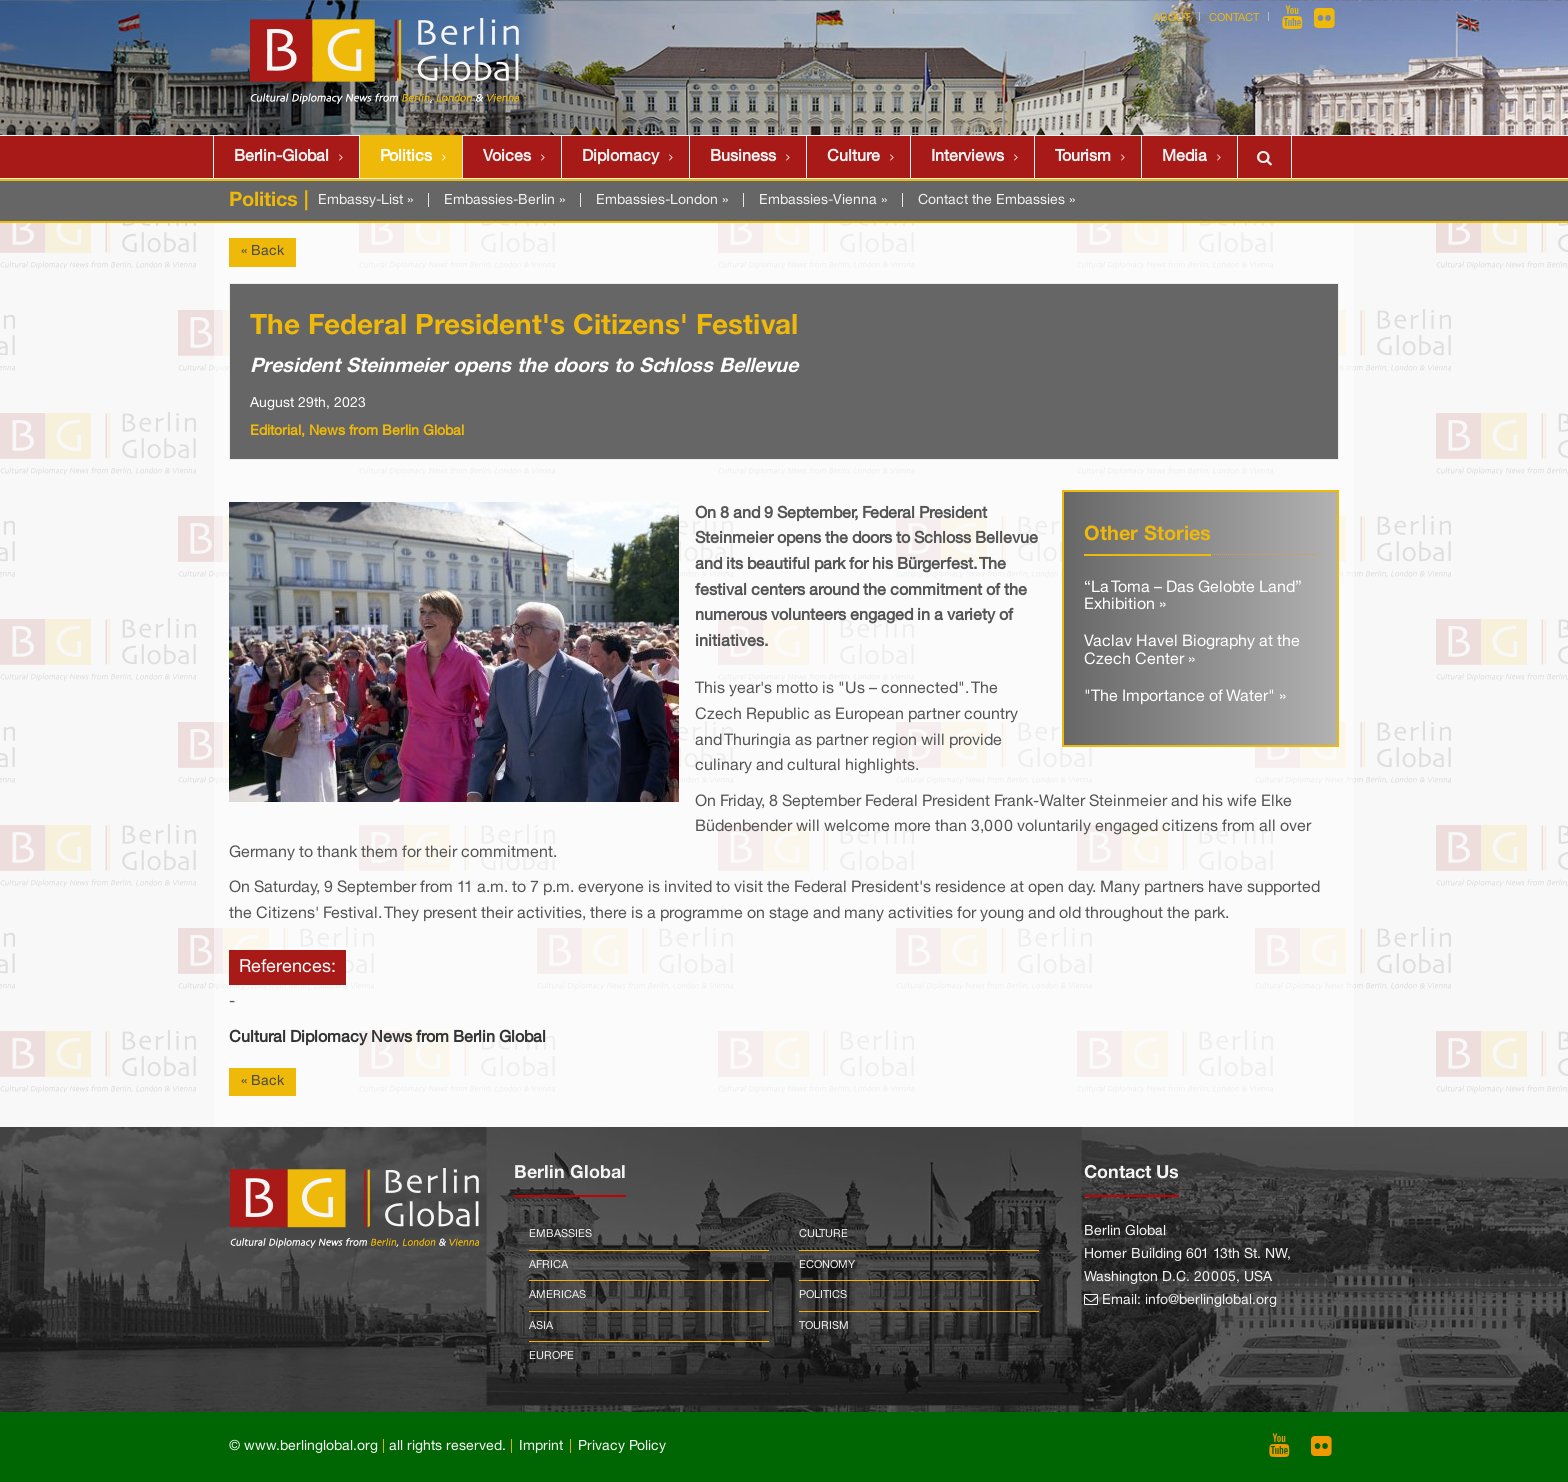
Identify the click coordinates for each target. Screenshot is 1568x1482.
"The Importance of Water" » (1185, 697)
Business (743, 157)
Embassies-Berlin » (504, 200)
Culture (853, 157)
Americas (557, 1295)
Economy (827, 1265)
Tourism (1083, 157)
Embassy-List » (365, 200)
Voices (507, 157)
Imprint (541, 1446)
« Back (262, 251)
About (1171, 18)
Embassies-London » (662, 200)
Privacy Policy (622, 1446)
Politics (406, 157)
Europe (551, 1356)
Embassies (560, 1234)
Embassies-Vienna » (823, 200)
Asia (541, 1326)
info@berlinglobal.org (1211, 1300)
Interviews (967, 157)
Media (1184, 157)
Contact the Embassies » (996, 200)
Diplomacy (620, 157)
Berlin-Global (281, 157)
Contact (1234, 18)
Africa (548, 1265)
